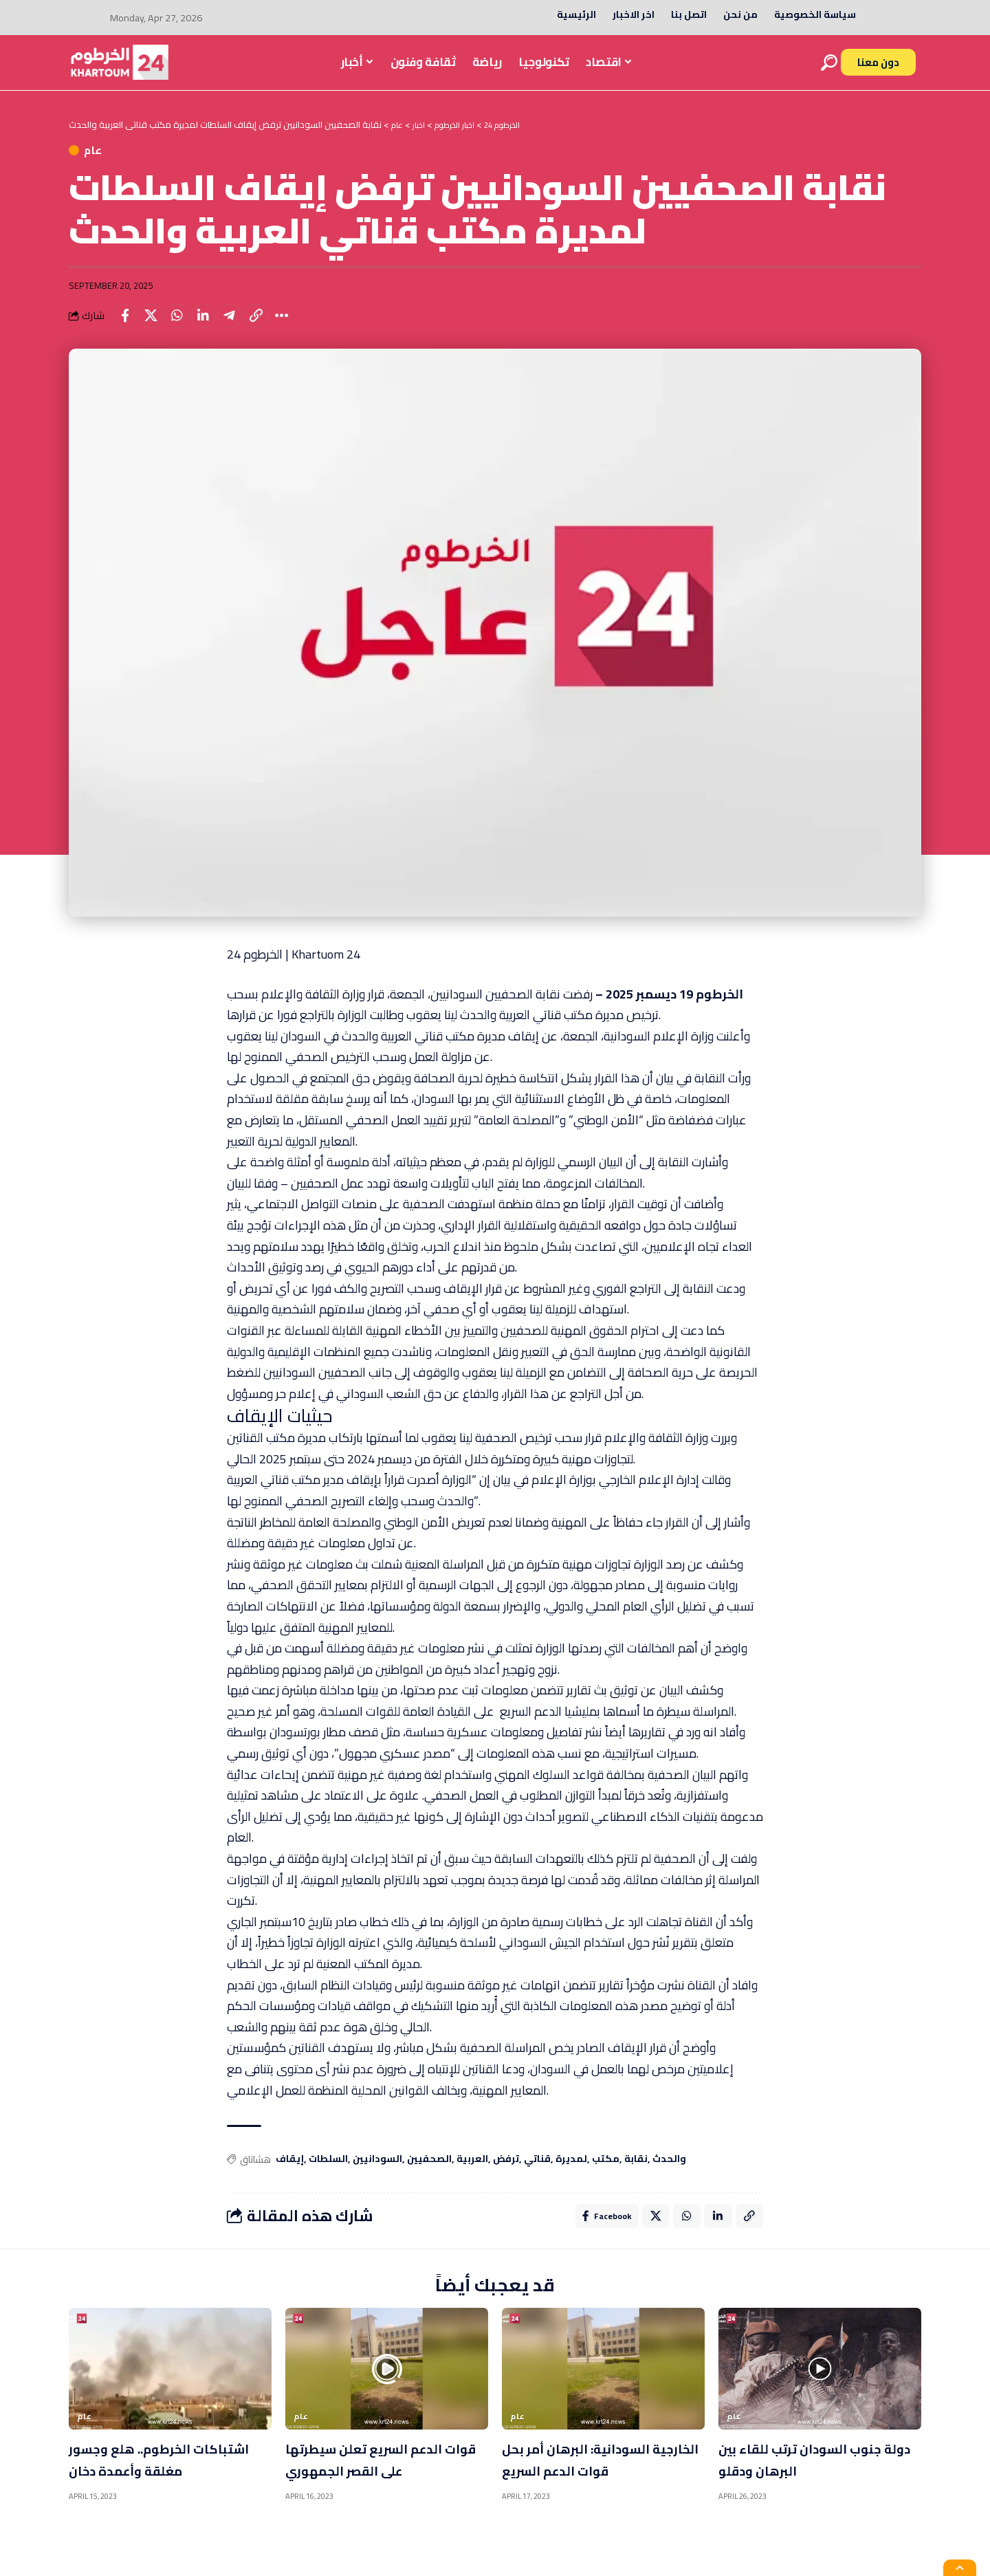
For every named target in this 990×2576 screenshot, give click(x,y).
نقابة (636, 2173)
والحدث (669, 2173)
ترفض (506, 2173)
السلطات (328, 2173)
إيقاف (290, 2173)
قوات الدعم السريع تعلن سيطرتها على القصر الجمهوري (369, 2487)
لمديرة (571, 2173)
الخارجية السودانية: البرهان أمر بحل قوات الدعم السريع (595, 2476)
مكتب (605, 2173)
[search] (829, 62)
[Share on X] (156, 327)
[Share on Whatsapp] (185, 327)
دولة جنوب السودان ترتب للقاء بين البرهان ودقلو (802, 2476)
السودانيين (377, 2173)
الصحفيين (429, 2173)
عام (112, 155)
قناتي (537, 2173)
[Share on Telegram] (244, 327)
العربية (472, 2173)
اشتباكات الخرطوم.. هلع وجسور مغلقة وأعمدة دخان (164, 2476)
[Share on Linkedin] (215, 327)
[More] (304, 327)
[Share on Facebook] (126, 327)
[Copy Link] (274, 327)
